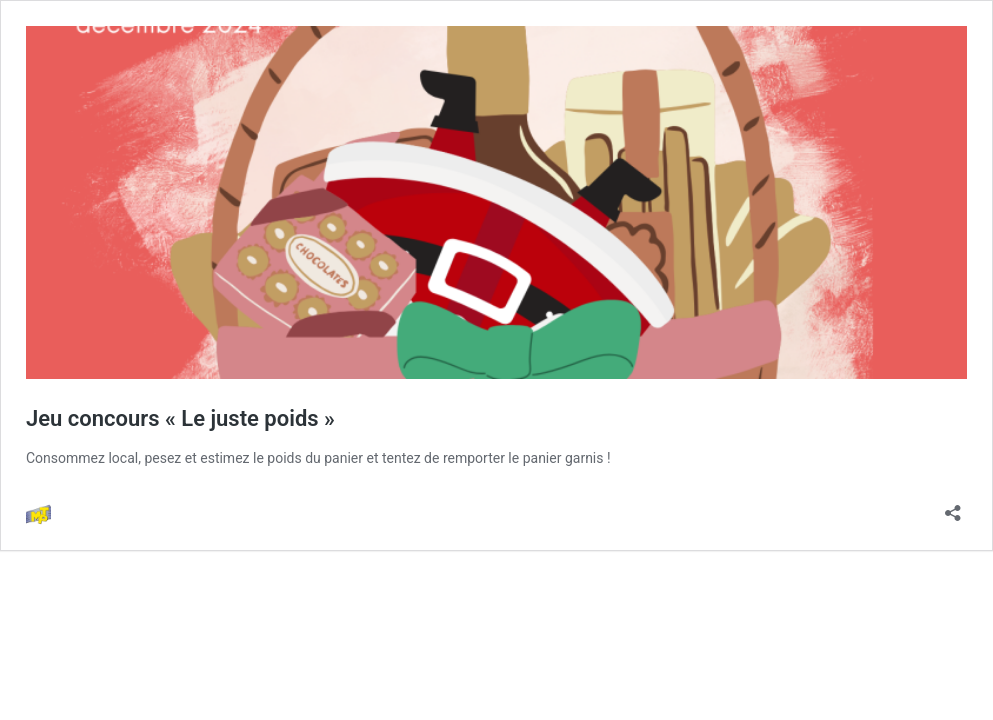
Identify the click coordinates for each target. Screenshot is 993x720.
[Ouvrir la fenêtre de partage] (953, 506)
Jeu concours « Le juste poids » (180, 418)
